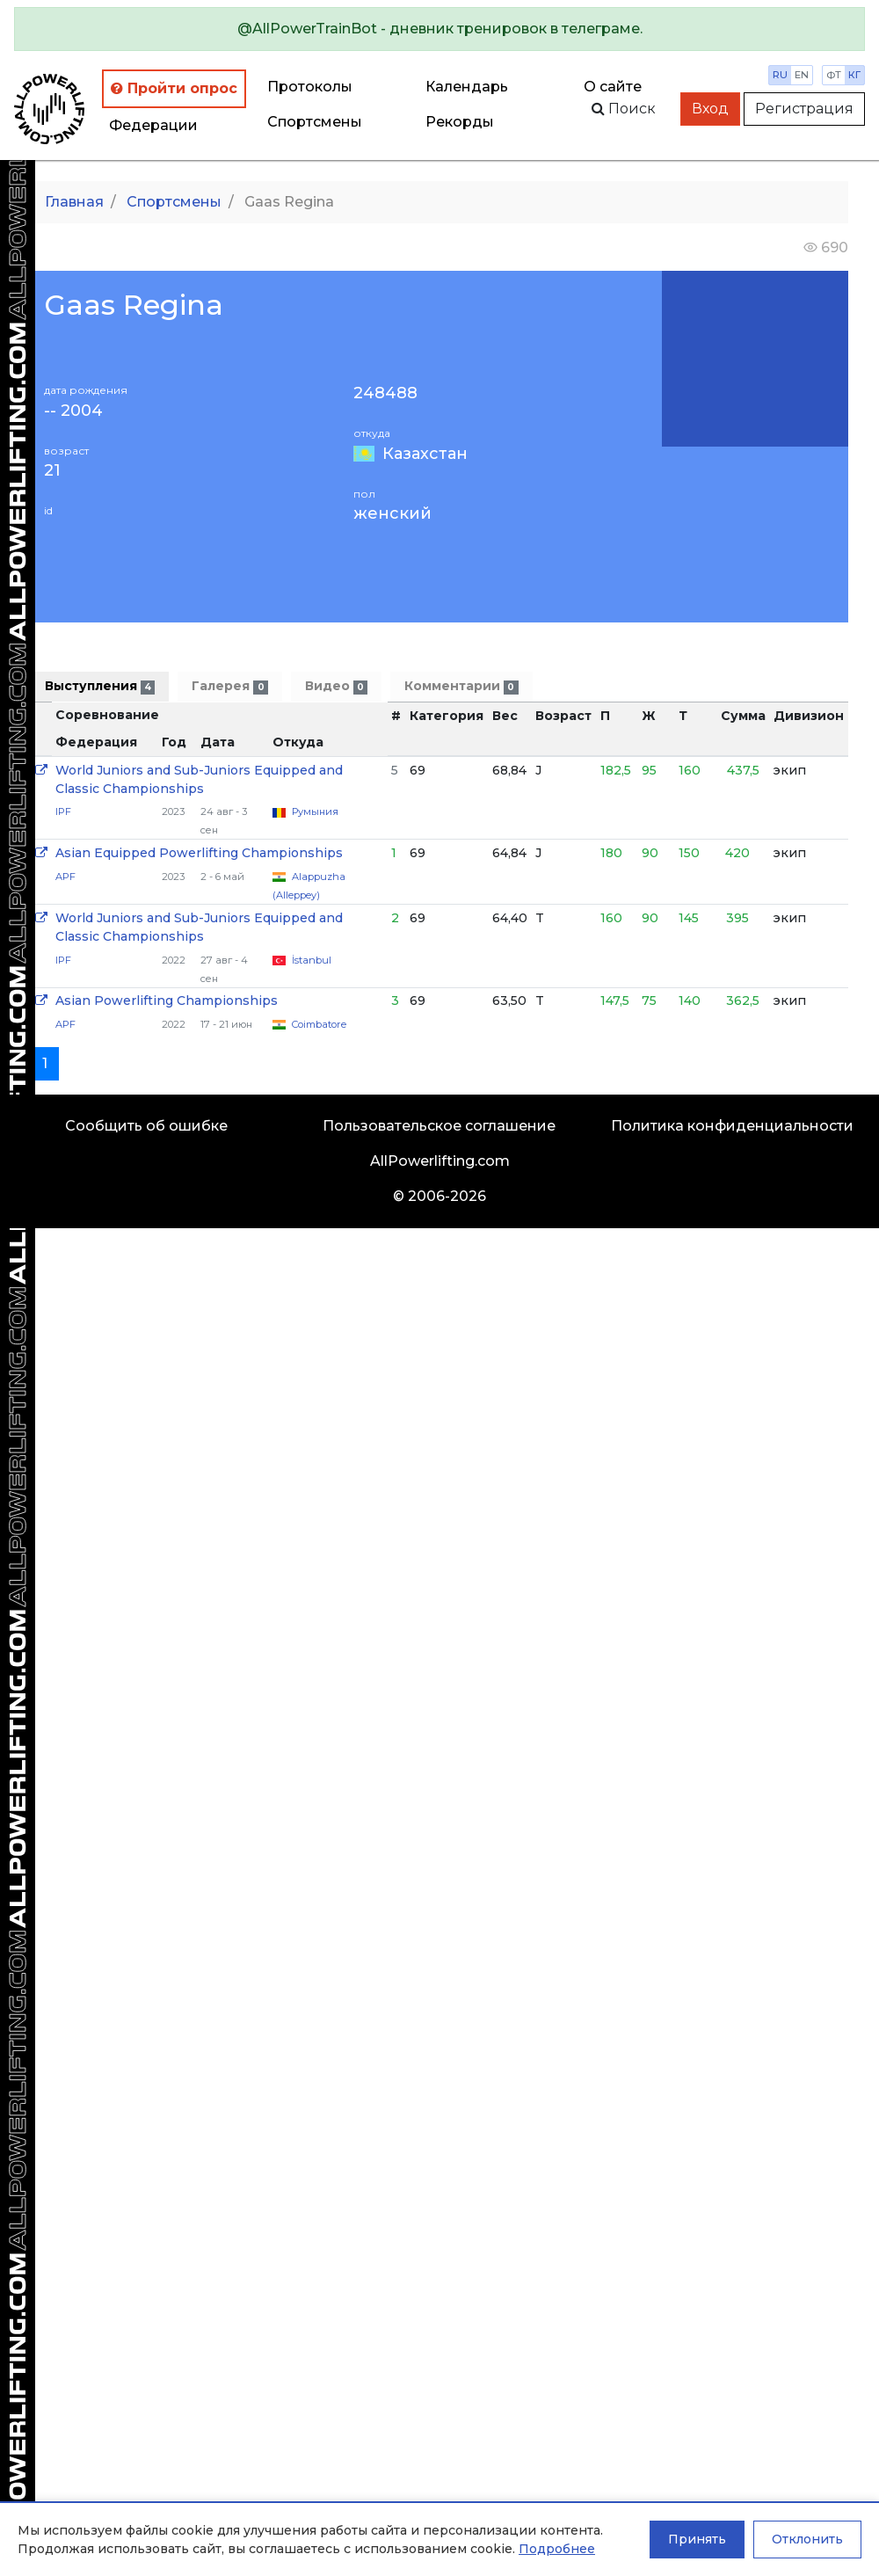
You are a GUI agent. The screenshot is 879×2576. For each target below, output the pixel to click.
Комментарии (461, 686)
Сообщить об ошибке (146, 1125)
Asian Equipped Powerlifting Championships (199, 853)
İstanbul (311, 960)
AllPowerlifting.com (440, 1161)
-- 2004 (73, 411)
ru (780, 75)
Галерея (229, 686)
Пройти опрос (174, 88)
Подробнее (557, 2549)
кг (854, 75)
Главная (74, 201)
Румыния (315, 811)
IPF (63, 811)
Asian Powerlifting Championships (166, 1000)
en (802, 75)
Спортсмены (314, 121)
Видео (336, 686)
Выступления (100, 686)
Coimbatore (319, 1024)
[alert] (439, 29)
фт (833, 75)
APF (65, 876)
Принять (697, 2539)
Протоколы (309, 86)
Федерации (153, 125)
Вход (710, 108)
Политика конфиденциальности (732, 1125)
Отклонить (807, 2539)
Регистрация (804, 108)
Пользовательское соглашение (439, 1125)
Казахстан (425, 453)
